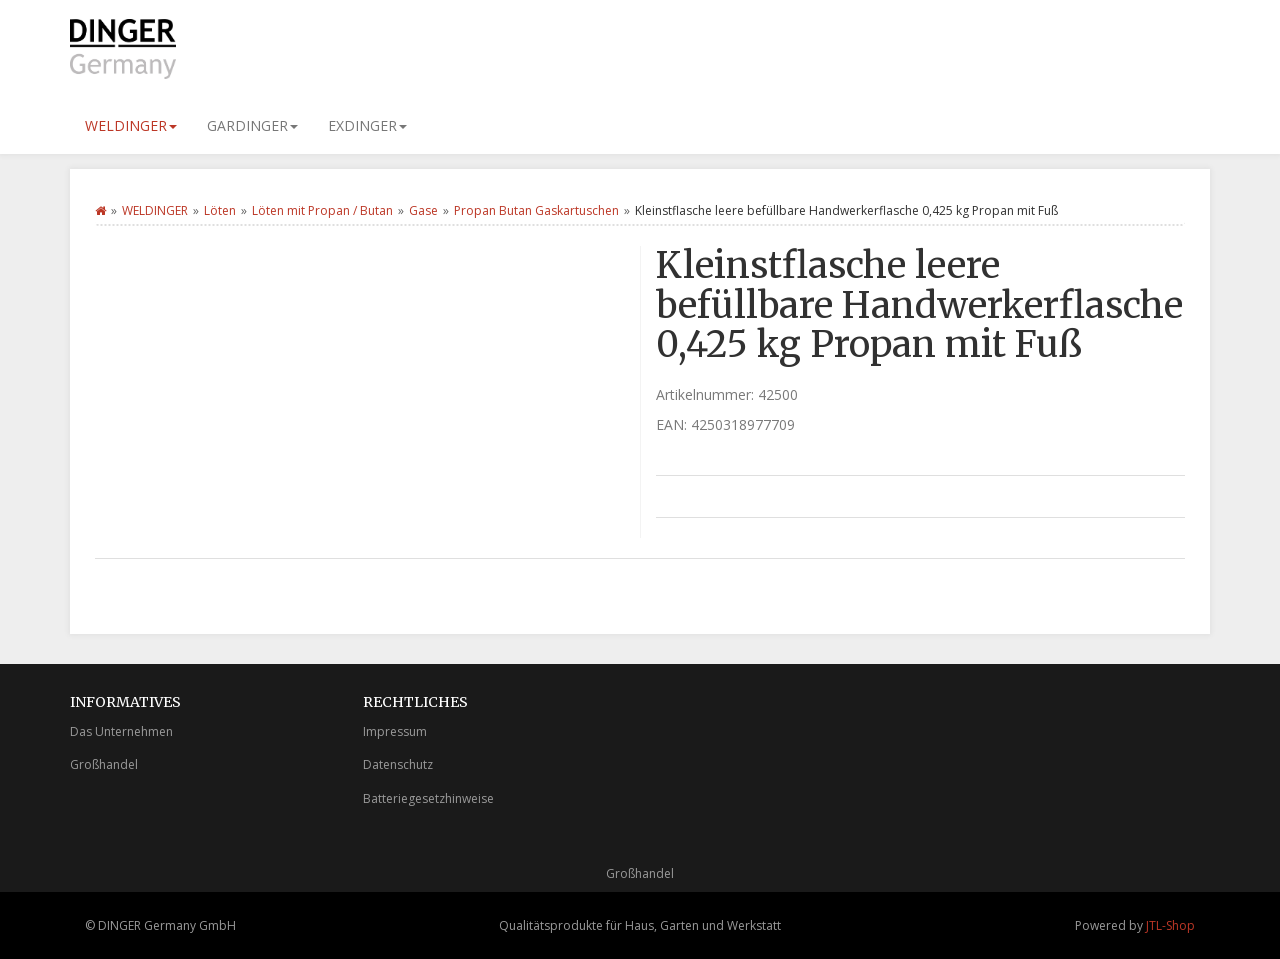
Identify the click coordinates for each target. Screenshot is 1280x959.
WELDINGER (131, 125)
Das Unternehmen (121, 731)
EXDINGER (367, 125)
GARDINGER (252, 125)
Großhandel (104, 764)
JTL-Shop (1170, 925)
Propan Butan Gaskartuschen (536, 210)
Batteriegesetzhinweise (428, 798)
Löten (220, 210)
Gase (423, 210)
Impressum (395, 731)
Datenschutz (398, 764)
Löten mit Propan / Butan (322, 210)
